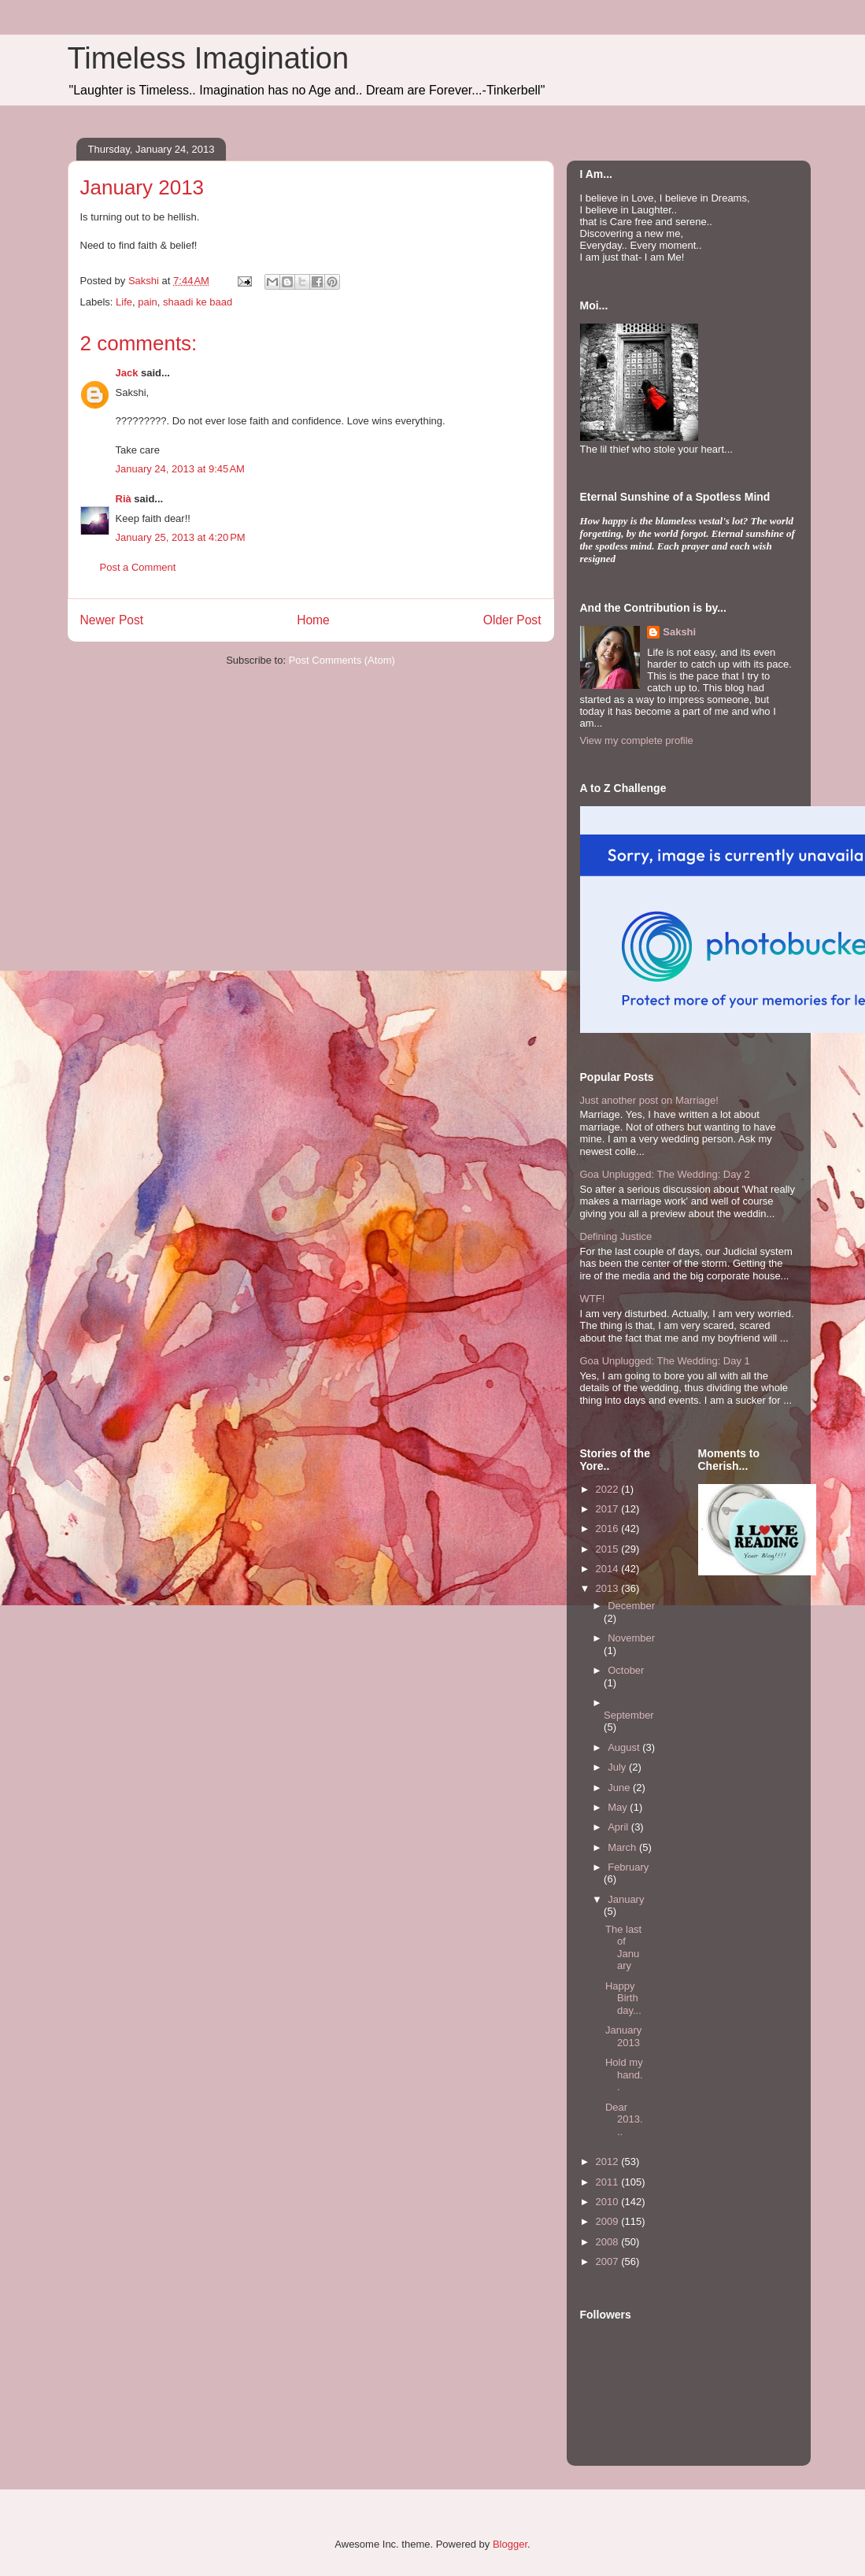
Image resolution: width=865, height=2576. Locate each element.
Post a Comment (138, 567)
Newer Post (112, 620)
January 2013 (623, 2036)
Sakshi (679, 632)
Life (124, 302)
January (626, 1899)
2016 (609, 1528)
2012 (609, 2161)
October (626, 1670)
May (619, 1807)
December (631, 1606)
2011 (609, 2182)
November (631, 1638)
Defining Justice (616, 1236)
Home (313, 620)
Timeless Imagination (208, 58)
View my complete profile (636, 740)
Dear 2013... (624, 2119)
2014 (609, 1569)
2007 (609, 2261)
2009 (609, 2221)
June (620, 1787)
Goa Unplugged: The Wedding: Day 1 (665, 1361)
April (619, 1827)
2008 (609, 2242)
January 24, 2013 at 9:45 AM (180, 469)
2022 (609, 1489)
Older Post (512, 620)
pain (147, 302)
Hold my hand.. (624, 2074)
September (629, 1715)
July (618, 1767)
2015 (609, 1549)
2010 (609, 2202)
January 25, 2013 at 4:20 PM (181, 537)
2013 (609, 1588)
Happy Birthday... (623, 1998)
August (625, 1747)
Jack (127, 373)
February (628, 1867)
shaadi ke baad (197, 302)
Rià (123, 499)
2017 (609, 1509)
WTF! (592, 1299)
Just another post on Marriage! (649, 1100)
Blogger (510, 2544)
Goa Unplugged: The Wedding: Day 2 (665, 1174)
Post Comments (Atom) (342, 660)
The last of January (623, 1947)
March (623, 1847)
